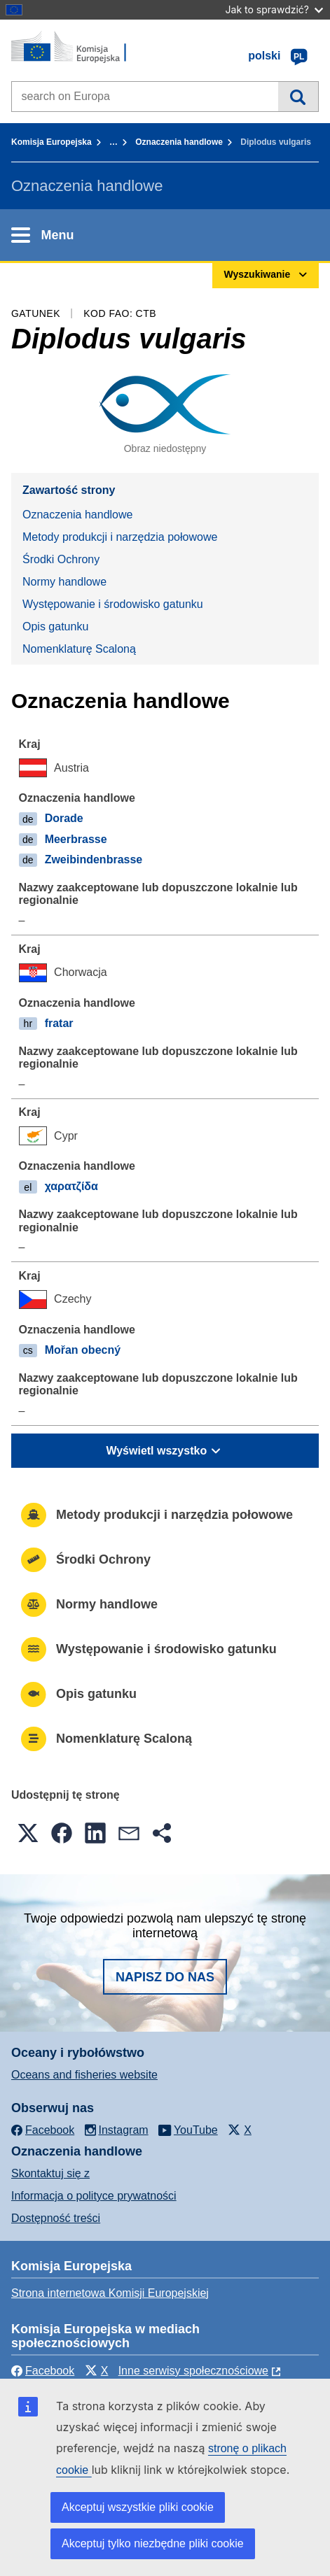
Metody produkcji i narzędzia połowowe (119, 537)
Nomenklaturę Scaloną (79, 649)
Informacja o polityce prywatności (94, 2196)
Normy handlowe (64, 582)
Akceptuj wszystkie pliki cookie (138, 2507)
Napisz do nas (165, 1977)
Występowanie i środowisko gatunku (112, 604)
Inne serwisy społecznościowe (193, 2371)
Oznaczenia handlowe (179, 142)
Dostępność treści (55, 2218)
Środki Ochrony (60, 559)
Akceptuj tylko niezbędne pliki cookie (153, 2543)
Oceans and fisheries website (84, 2075)
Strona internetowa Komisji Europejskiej (110, 2293)
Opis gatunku (55, 626)
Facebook (42, 2371)
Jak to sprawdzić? (274, 9)
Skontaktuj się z (50, 2173)
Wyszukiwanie (298, 96)
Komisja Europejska (51, 142)
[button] (28, 1833)
